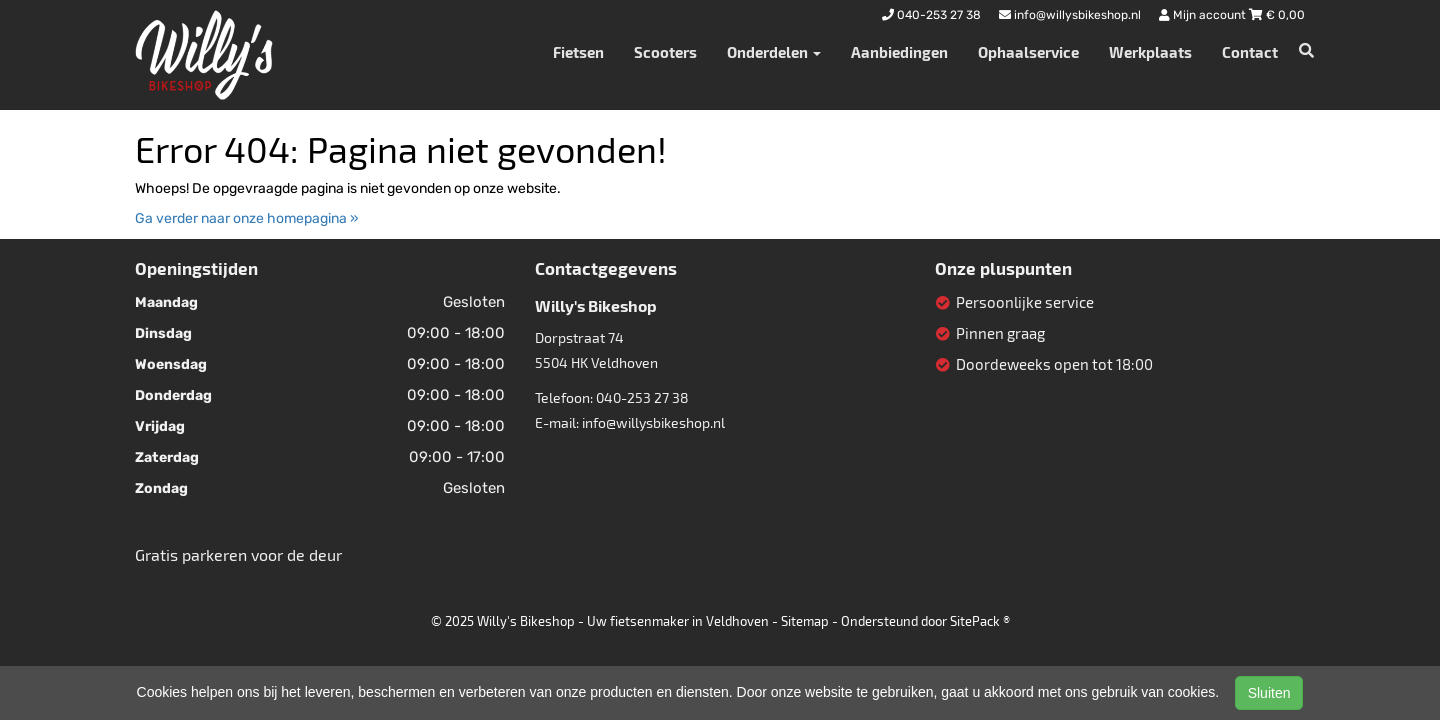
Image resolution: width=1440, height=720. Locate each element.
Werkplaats (1150, 52)
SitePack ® (980, 621)
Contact (1250, 52)
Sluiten (1269, 693)
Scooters (665, 52)
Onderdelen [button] (774, 52)
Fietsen (578, 52)
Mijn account (1204, 15)
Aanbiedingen (899, 52)
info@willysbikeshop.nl (653, 422)
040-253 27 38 (642, 397)
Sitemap (805, 621)
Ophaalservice (1028, 52)
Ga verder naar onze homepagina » (247, 218)
